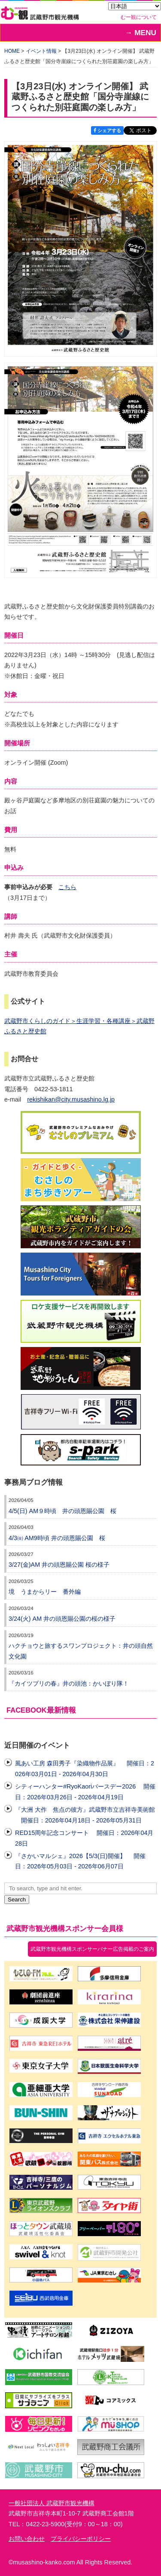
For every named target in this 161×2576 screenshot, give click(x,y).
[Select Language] (134, 6)
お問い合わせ (27, 2538)
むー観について (139, 17)
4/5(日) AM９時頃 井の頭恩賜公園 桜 (62, 1510)
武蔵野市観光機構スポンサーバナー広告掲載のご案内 (92, 1949)
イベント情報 (41, 51)
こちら (67, 887)
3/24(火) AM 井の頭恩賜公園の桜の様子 (62, 1618)
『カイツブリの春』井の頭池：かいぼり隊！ (69, 1683)
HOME (12, 51)
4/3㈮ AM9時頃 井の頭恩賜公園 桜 (57, 1538)
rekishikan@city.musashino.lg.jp (71, 1099)
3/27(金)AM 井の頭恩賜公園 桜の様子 (59, 1564)
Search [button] (17, 1899)
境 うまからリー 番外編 (45, 1591)
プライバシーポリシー (81, 2538)
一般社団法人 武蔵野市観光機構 (51, 2503)
